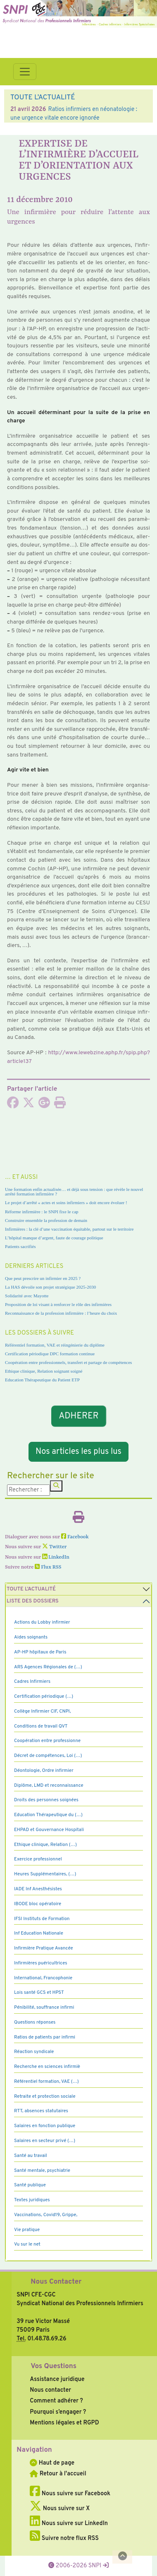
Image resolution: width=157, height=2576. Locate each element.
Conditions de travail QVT (40, 1726)
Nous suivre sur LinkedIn (69, 2523)
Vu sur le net (27, 2244)
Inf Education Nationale (38, 1933)
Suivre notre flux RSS (64, 2538)
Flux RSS (48, 1567)
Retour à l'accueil (58, 2473)
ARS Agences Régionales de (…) (48, 1667)
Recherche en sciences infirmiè (47, 2067)
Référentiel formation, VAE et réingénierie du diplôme (55, 1344)
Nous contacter (50, 2390)
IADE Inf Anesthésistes (38, 1889)
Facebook (75, 1537)
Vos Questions (53, 2366)
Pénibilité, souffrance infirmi (44, 2007)
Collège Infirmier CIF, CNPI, (42, 1711)
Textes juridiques (32, 2200)
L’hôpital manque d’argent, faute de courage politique (54, 1237)
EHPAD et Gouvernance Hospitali (49, 1830)
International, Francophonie (43, 1978)
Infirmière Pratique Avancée (43, 1948)
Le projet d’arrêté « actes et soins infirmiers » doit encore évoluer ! (66, 1202)
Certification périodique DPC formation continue (50, 1353)
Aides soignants (31, 1637)
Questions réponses (34, 2022)
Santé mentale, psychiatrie (42, 2171)
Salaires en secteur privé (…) (44, 2141)
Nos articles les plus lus (78, 1451)
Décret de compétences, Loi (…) (48, 1756)
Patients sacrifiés (20, 1246)
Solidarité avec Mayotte (27, 1295)
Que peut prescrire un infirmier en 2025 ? (43, 1278)
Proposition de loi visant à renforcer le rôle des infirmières (58, 1304)
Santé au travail (30, 2156)
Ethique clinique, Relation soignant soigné (43, 1371)
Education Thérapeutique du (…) (48, 1815)
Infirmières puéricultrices (40, 1963)
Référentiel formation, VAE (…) (46, 2081)
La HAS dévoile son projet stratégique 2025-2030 (50, 1286)
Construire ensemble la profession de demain (46, 1220)
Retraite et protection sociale (45, 2096)
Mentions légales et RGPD (64, 2423)
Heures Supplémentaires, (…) (45, 1874)
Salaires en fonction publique (44, 2126)
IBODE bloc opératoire (37, 1904)
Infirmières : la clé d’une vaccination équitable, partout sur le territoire (69, 1229)
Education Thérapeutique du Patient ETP (42, 1379)
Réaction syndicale (34, 2052)
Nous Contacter (56, 2282)
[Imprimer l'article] (60, 1105)
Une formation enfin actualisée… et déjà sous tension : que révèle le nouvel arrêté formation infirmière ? (74, 1191)
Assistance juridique (57, 2379)
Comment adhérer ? (56, 2401)
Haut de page (52, 2463)
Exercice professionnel (38, 1859)
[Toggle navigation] (24, 71)
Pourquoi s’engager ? (58, 2412)
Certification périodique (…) (43, 1696)
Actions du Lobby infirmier (42, 1622)
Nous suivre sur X (60, 2508)
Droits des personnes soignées (46, 1800)
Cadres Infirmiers (32, 1681)
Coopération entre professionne (47, 1741)
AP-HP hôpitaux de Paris (40, 1652)
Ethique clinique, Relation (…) (45, 1845)
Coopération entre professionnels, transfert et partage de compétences (68, 1362)
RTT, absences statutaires (41, 2111)
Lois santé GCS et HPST (39, 1992)
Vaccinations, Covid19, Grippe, (45, 2215)
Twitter (54, 1547)
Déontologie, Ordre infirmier (44, 1771)
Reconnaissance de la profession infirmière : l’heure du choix (61, 1313)
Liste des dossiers (33, 1601)
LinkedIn (55, 1557)
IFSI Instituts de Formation (41, 1919)
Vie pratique (27, 2230)
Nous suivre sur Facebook (70, 2493)
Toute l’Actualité (31, 1589)
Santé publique (30, 2185)
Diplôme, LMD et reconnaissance (48, 1785)
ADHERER (78, 1416)
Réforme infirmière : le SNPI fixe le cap (41, 1211)
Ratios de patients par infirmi (44, 2037)
